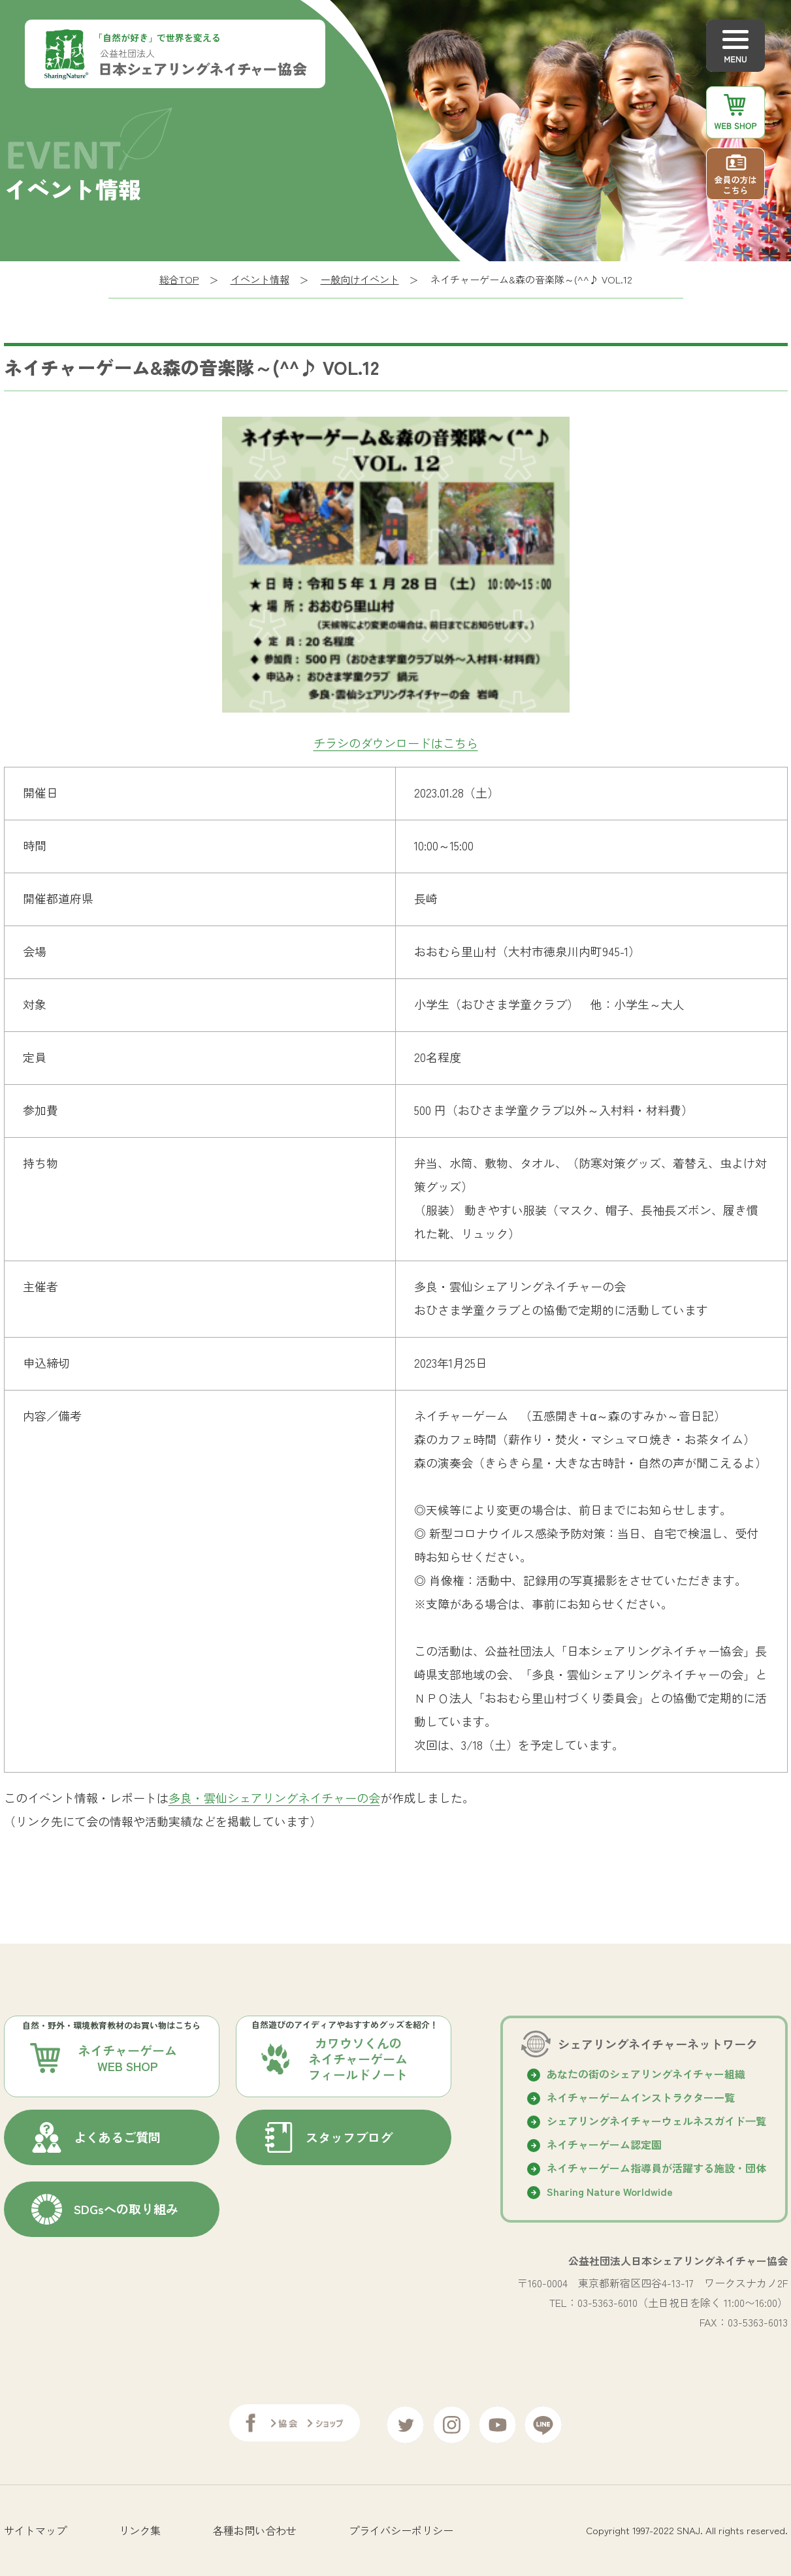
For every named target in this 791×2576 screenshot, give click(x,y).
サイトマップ (35, 2527)
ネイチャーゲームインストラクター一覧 (641, 2097)
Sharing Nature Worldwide (610, 2191)
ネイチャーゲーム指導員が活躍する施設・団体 (656, 2168)
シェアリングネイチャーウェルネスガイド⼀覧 (656, 2121)
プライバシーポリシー (401, 2527)
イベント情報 (260, 279)
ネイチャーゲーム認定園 (604, 2144)
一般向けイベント (360, 279)
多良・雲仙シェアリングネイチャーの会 (274, 1797)
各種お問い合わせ (255, 2527)
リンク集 (140, 2527)
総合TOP (179, 279)
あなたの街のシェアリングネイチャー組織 (646, 2074)
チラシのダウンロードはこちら (396, 742)
